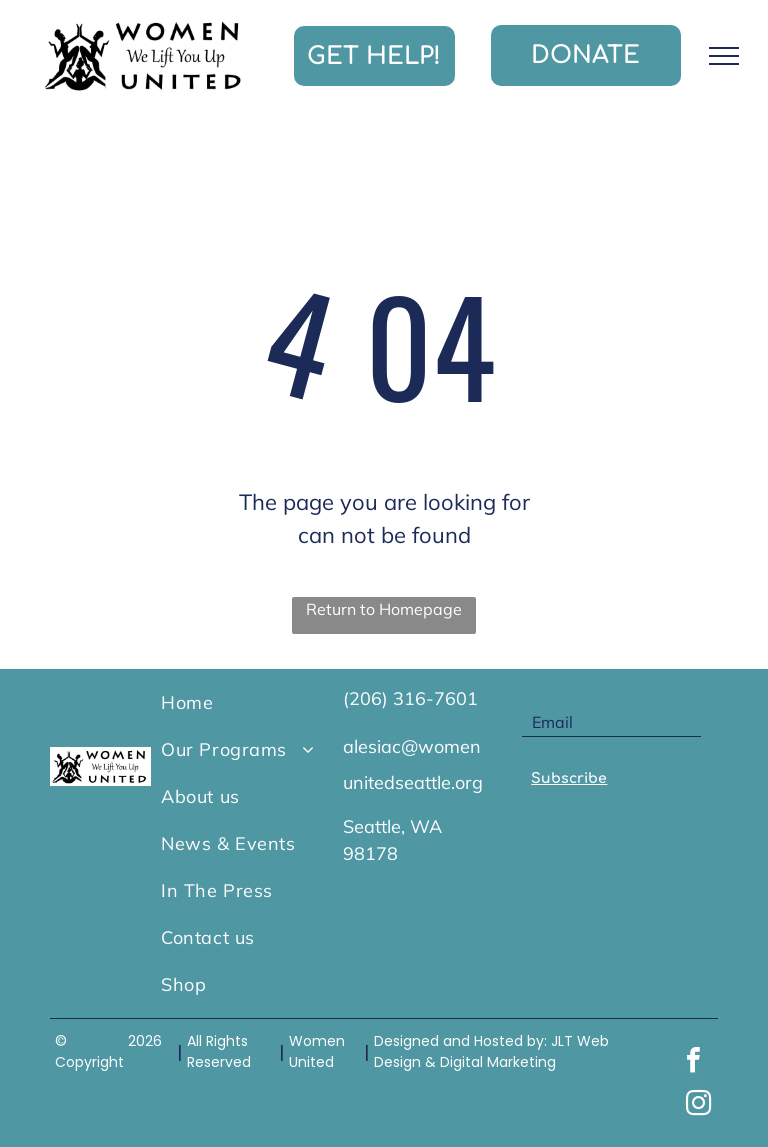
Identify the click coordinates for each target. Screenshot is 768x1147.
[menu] (724, 56)
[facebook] (694, 1062)
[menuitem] (242, 702)
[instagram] (699, 1105)
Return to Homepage (384, 609)
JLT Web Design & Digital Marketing (491, 1051)
